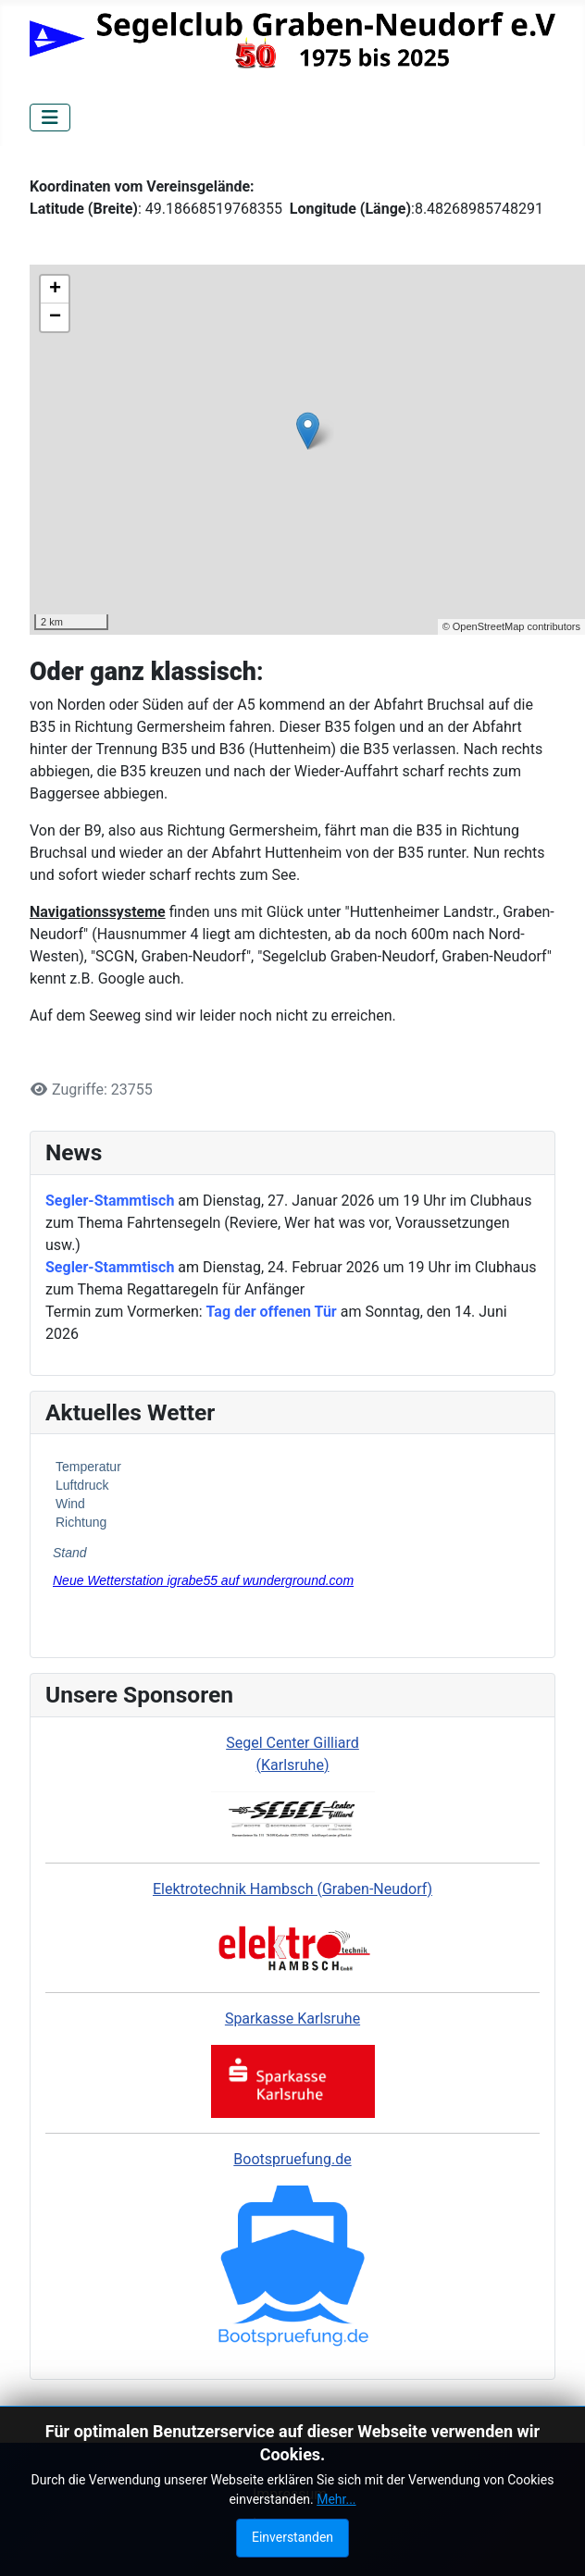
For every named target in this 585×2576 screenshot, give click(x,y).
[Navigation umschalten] (50, 117)
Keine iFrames (292, 1542)
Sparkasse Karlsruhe (292, 2018)
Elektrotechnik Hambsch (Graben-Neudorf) (292, 1889)
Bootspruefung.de (292, 2159)
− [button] (55, 317)
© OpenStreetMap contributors (511, 626)
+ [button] (55, 289)
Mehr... (336, 2499)
